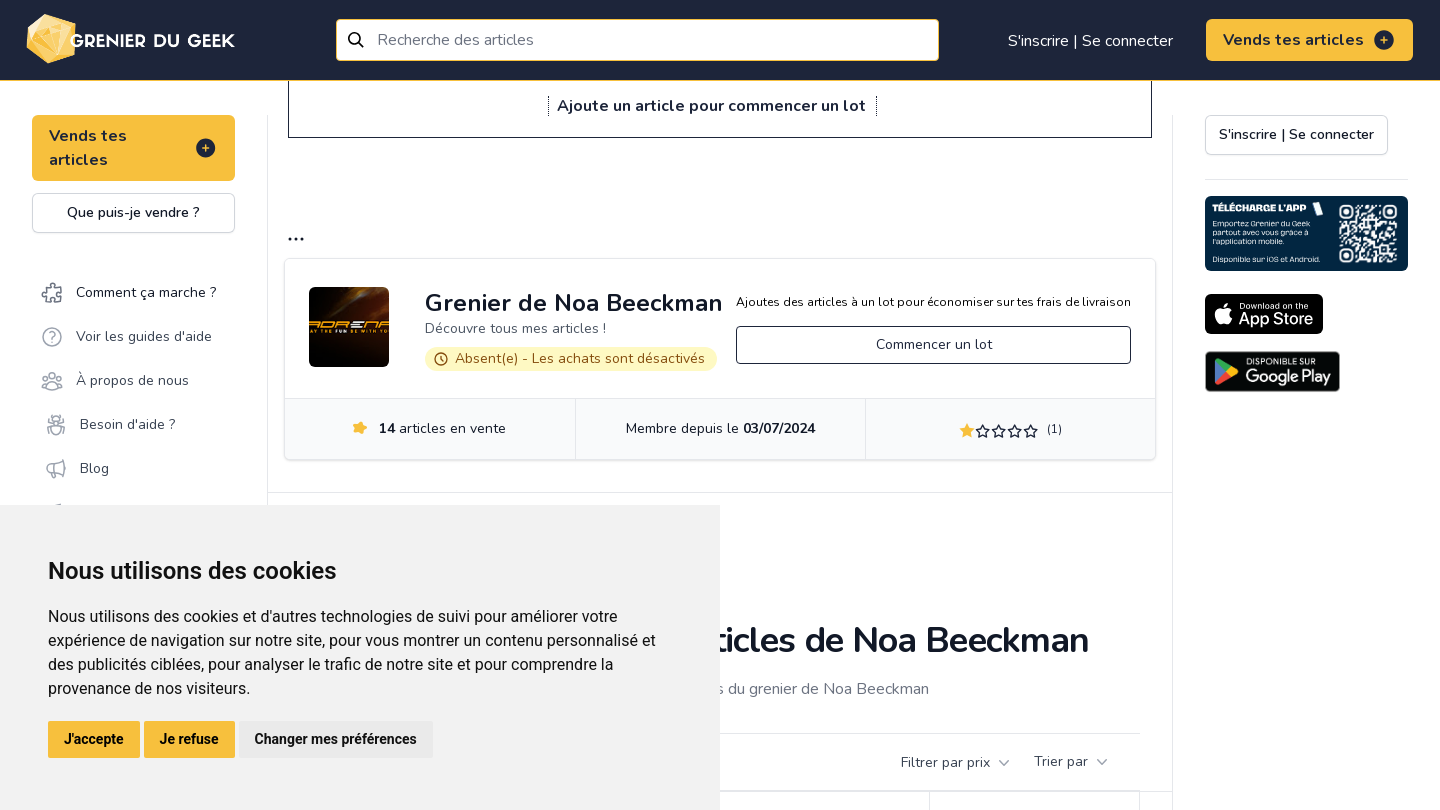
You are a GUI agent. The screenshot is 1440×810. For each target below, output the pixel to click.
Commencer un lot (934, 344)
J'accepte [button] (94, 739)
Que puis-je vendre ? (133, 212)
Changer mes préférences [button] (336, 739)
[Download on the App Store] (1264, 314)
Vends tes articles (1309, 40)
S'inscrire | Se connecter (1090, 41)
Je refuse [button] (189, 739)
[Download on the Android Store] (1272, 371)
